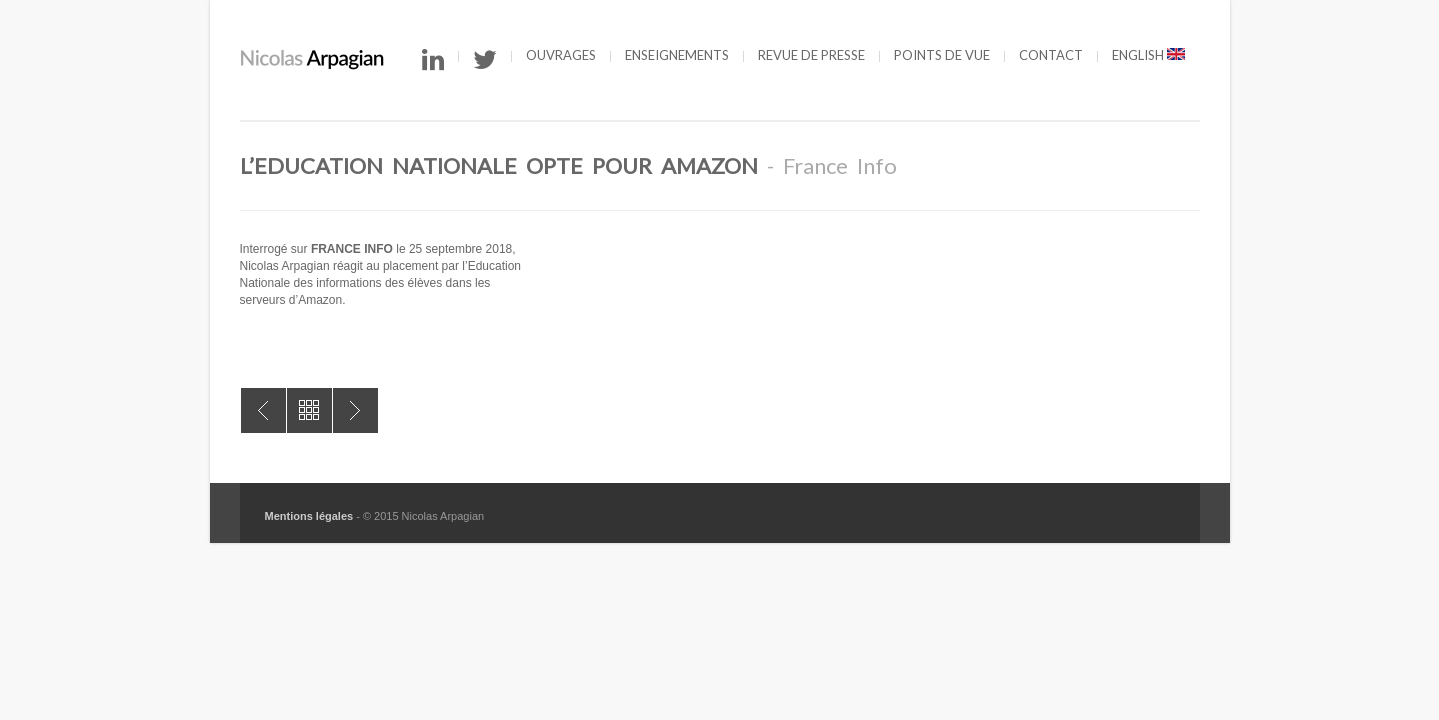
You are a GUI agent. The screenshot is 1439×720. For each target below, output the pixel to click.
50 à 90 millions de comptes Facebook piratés (355, 410)
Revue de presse (811, 55)
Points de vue (942, 55)
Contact (1051, 55)
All (309, 410)
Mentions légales (309, 516)
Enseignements (677, 55)
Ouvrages (561, 55)
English (1148, 55)
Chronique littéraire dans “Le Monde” (263, 410)
